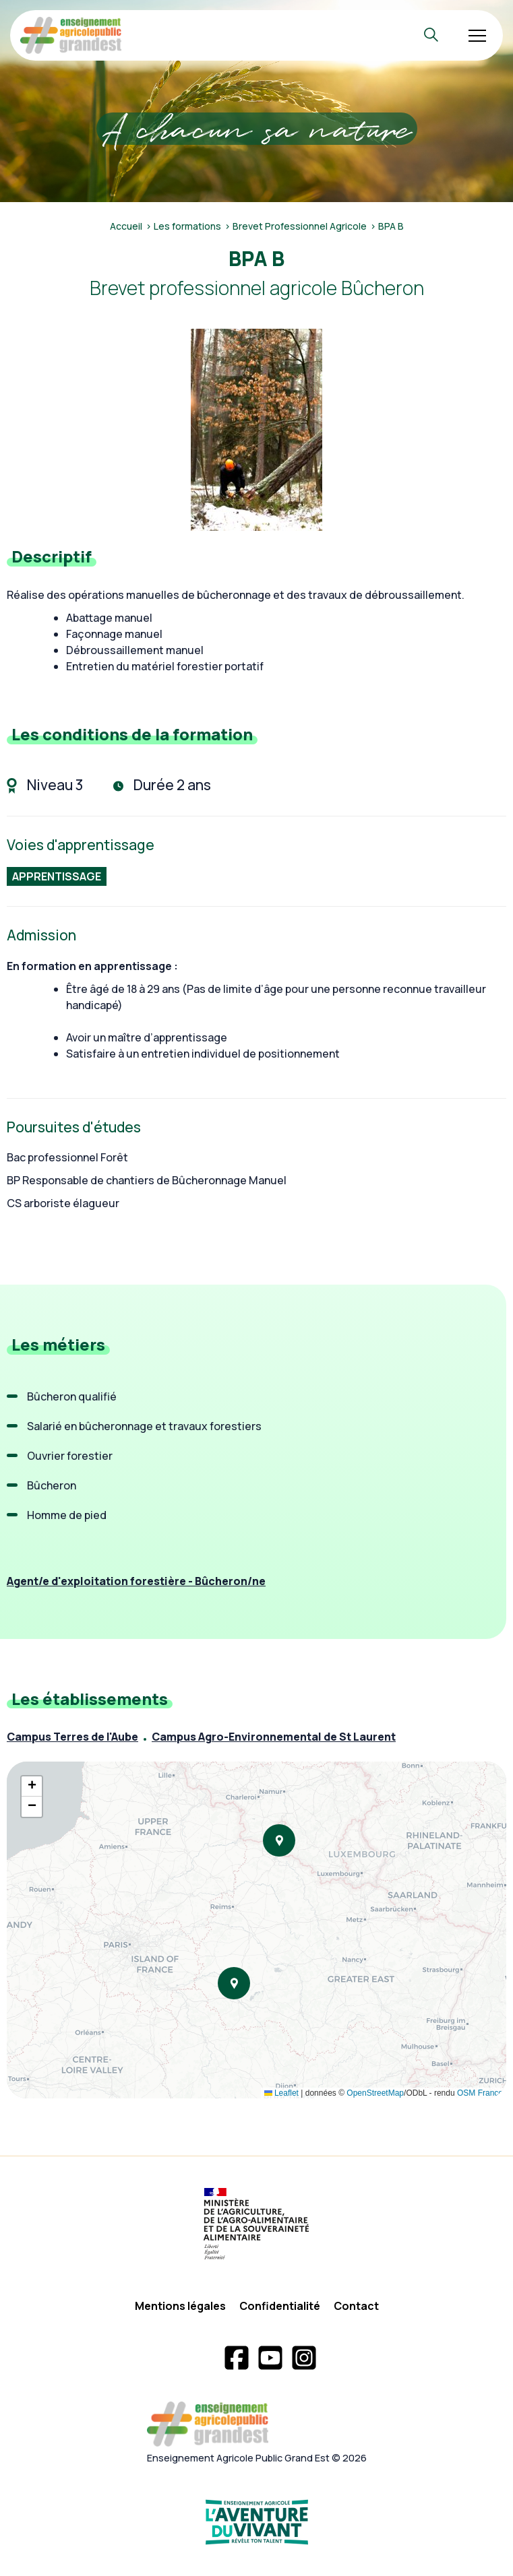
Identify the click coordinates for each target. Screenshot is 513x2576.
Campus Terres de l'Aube (72, 1736)
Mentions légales (180, 2305)
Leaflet (281, 2093)
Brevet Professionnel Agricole (300, 226)
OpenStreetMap (375, 2093)
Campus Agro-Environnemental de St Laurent (274, 1736)
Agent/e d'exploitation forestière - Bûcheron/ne (136, 1581)
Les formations (187, 226)
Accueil (126, 226)
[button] (279, 1840)
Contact (356, 2305)
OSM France (480, 2093)
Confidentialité (279, 2305)
